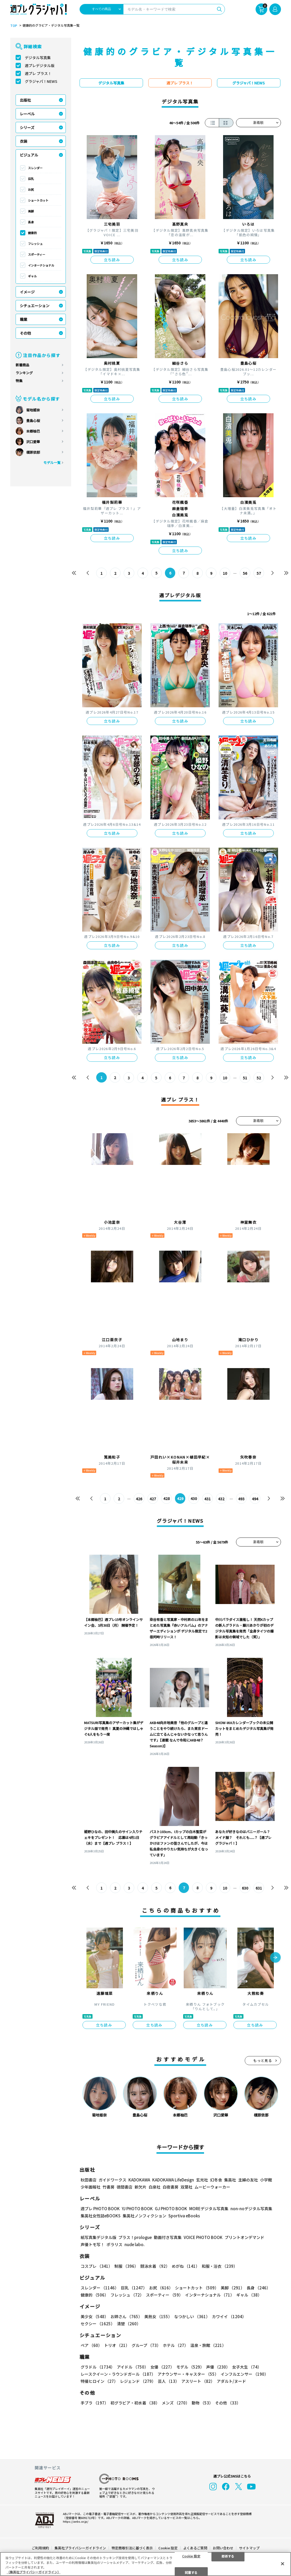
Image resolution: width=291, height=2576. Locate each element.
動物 (202, 2403)
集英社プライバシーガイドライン (80, 2548)
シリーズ (27, 127)
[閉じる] (282, 2563)
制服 (126, 2266)
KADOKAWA (139, 2180)
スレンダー (35, 168)
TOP (13, 25)
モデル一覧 (52, 462)
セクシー (98, 2324)
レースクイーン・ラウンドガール (118, 2374)
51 (245, 1077)
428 (166, 1498)
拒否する (227, 2556)
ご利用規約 (40, 2548)
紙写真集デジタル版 (98, 2237)
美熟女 (158, 2316)
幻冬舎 (216, 2180)
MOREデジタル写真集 (208, 2209)
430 (194, 1498)
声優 (218, 2367)
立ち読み (112, 259)
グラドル (98, 2367)
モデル (190, 2367)
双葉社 (186, 2187)
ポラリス (114, 2244)
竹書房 (108, 2187)
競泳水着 (155, 2266)
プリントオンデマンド (244, 2237)
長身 (31, 222)
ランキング (24, 372)
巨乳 (31, 179)
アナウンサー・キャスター (188, 2374)
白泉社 (154, 2187)
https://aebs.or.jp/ (75, 2521)
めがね (186, 2266)
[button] (275, 1958)
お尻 (31, 189)
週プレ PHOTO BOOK (100, 2209)
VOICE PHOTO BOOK (203, 2237)
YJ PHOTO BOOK (137, 2209)
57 (259, 573)
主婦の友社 (248, 2180)
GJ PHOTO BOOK (171, 2209)
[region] (145, 2564)
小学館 (266, 2180)
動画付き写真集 (168, 2237)
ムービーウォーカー (212, 2187)
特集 (19, 380)
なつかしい (192, 2316)
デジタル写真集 (38, 57)
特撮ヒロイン (99, 2381)
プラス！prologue (135, 2237)
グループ (146, 2345)
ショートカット (38, 200)
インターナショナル (41, 265)
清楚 (129, 2324)
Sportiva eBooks (184, 2216)
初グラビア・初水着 (135, 2403)
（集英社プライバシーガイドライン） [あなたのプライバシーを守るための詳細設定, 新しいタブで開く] (34, 2572)
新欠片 (140, 2187)
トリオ (117, 2345)
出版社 (25, 100)
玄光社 (202, 2180)
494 (255, 1498)
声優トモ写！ (92, 2244)
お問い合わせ (223, 2548)
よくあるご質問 (195, 2548)
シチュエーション (34, 305)
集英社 (230, 2180)
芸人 (168, 2381)
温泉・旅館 (208, 2345)
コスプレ (96, 2266)
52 (259, 1077)
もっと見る (262, 2060)
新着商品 (22, 364)
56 (245, 573)
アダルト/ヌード (231, 2381)
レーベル (27, 113)
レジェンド (138, 2381)
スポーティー (36, 254)
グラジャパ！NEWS (41, 81)
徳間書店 (124, 2187)
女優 (162, 2367)
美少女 (94, 2316)
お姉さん (126, 2316)
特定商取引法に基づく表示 (132, 2548)
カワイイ (229, 2316)
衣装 (23, 141)
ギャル (32, 276)
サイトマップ (249, 2548)
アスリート (198, 2381)
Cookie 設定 (168, 2548)
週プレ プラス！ (38, 73)
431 (208, 1498)
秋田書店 (88, 2180)
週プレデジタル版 (39, 65)
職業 (23, 319)
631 (259, 1888)
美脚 (31, 211)
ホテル (175, 2345)
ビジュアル (29, 155)
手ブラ (94, 2403)
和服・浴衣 (219, 2266)
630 (245, 1888)
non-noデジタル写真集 (251, 2209)
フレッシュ (35, 243)
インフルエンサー (244, 2374)
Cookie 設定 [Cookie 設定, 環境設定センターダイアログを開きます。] (191, 2556)
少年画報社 (90, 2187)
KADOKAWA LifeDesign (173, 2180)
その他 (25, 333)
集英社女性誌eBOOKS (101, 2216)
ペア (91, 2345)
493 (241, 1498)
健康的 (32, 233)
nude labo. (134, 2244)
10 (225, 573)
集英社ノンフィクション (144, 2216)
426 (139, 1498)
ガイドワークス (112, 2180)
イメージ (27, 292)
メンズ (176, 2403)
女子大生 (246, 2367)
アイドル (132, 2367)
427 (153, 1498)
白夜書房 (170, 2187)
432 (221, 1498)
